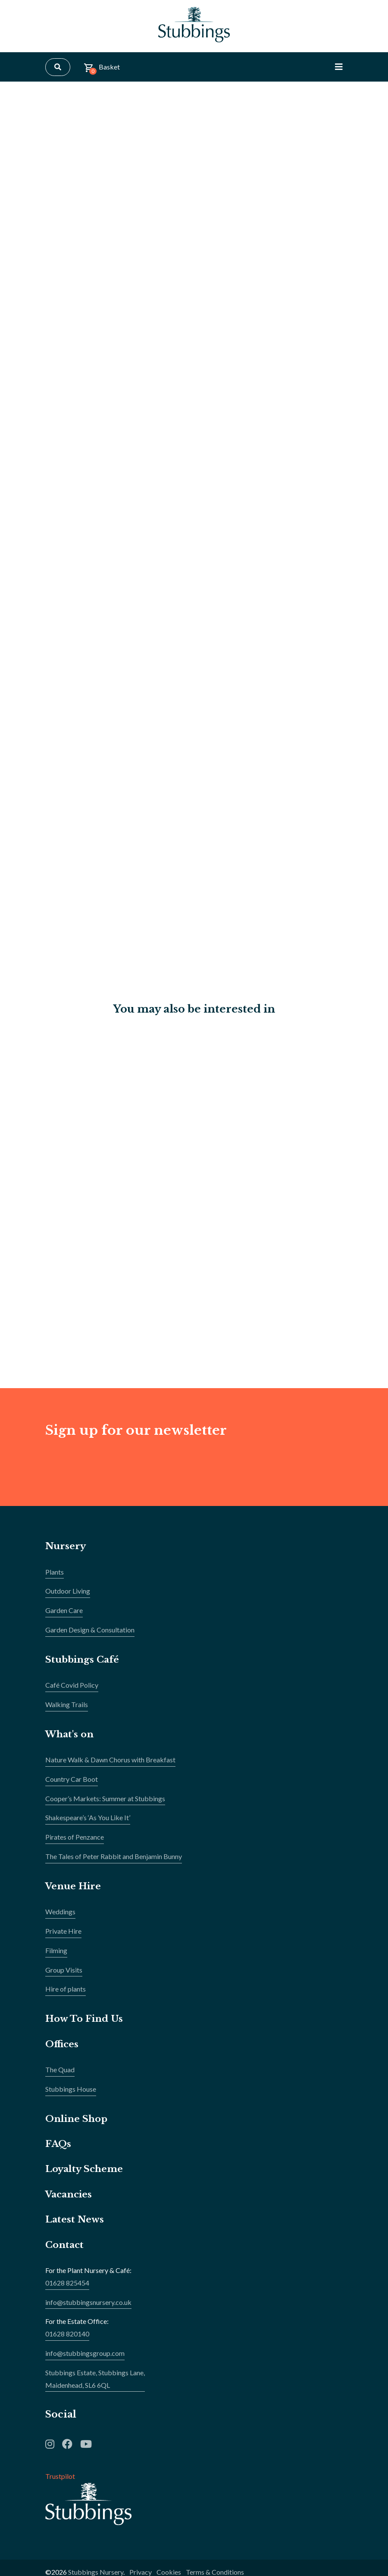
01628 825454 (67, 2290)
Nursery (66, 1553)
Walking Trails (66, 1712)
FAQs (58, 2151)
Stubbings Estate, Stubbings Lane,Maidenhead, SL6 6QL (95, 2386)
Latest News (75, 2226)
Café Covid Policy (71, 1692)
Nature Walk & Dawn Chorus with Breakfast (110, 1767)
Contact (65, 2251)
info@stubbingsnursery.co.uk (88, 2309)
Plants (54, 1579)
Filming (56, 1958)
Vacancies (70, 2201)
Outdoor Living (67, 1598)
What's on (71, 1741)
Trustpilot (60, 2483)
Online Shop (77, 2125)
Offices (62, 2051)
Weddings (60, 1919)
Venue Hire (74, 1893)
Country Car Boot (71, 1786)
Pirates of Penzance (74, 1844)
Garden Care (64, 1617)
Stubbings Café (84, 1667)
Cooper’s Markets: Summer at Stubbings (105, 1806)
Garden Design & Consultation (90, 1637)
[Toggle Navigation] (339, 71)
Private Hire (63, 1938)
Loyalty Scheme (85, 2176)
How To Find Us (85, 2026)
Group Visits (63, 1977)
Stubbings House (70, 2096)
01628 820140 (67, 2341)
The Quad (60, 2077)
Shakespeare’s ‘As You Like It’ (87, 1825)
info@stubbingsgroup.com (85, 2360)
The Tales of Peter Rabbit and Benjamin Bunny (113, 1863)
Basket (102, 73)
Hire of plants (65, 1996)
